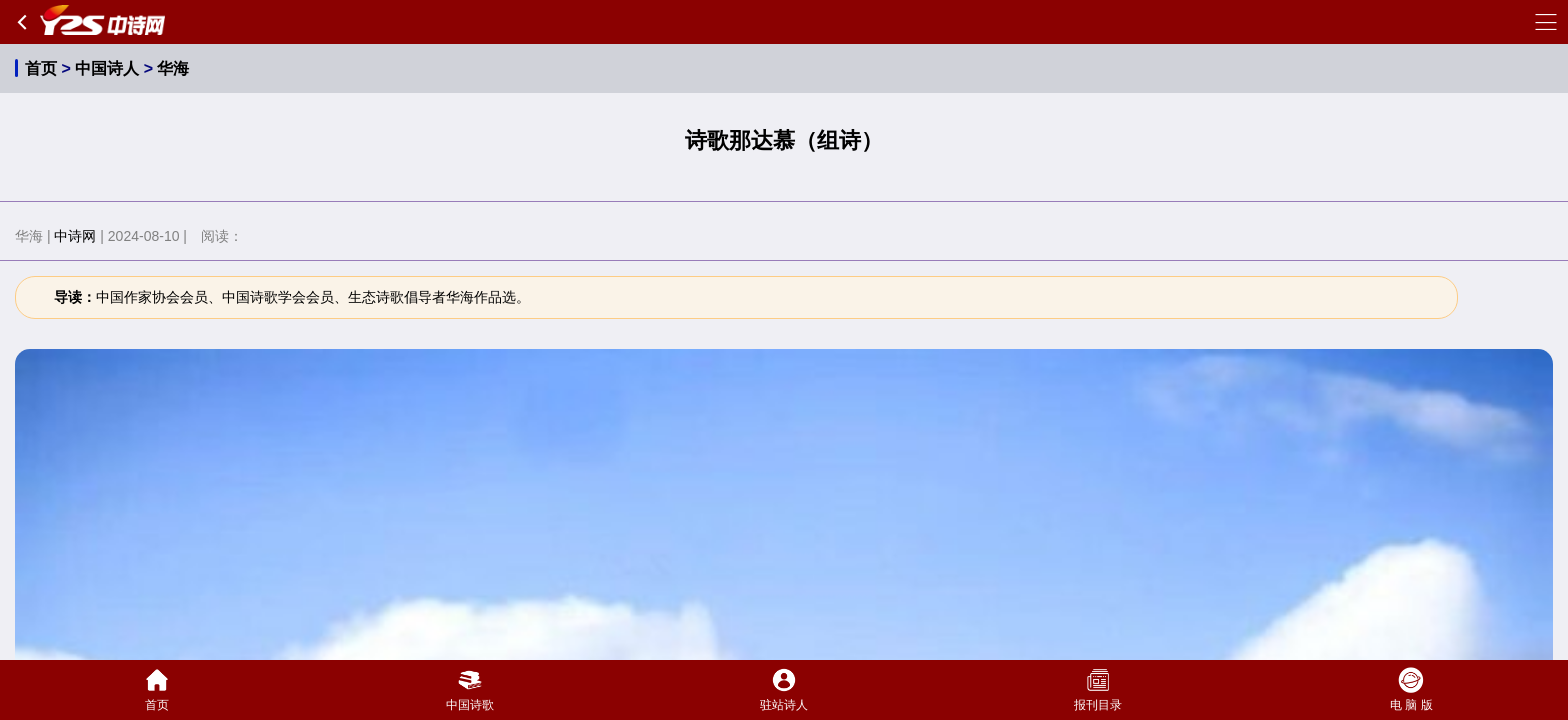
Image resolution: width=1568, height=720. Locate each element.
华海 (173, 68)
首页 (41, 68)
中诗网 (75, 236)
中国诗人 (107, 68)
